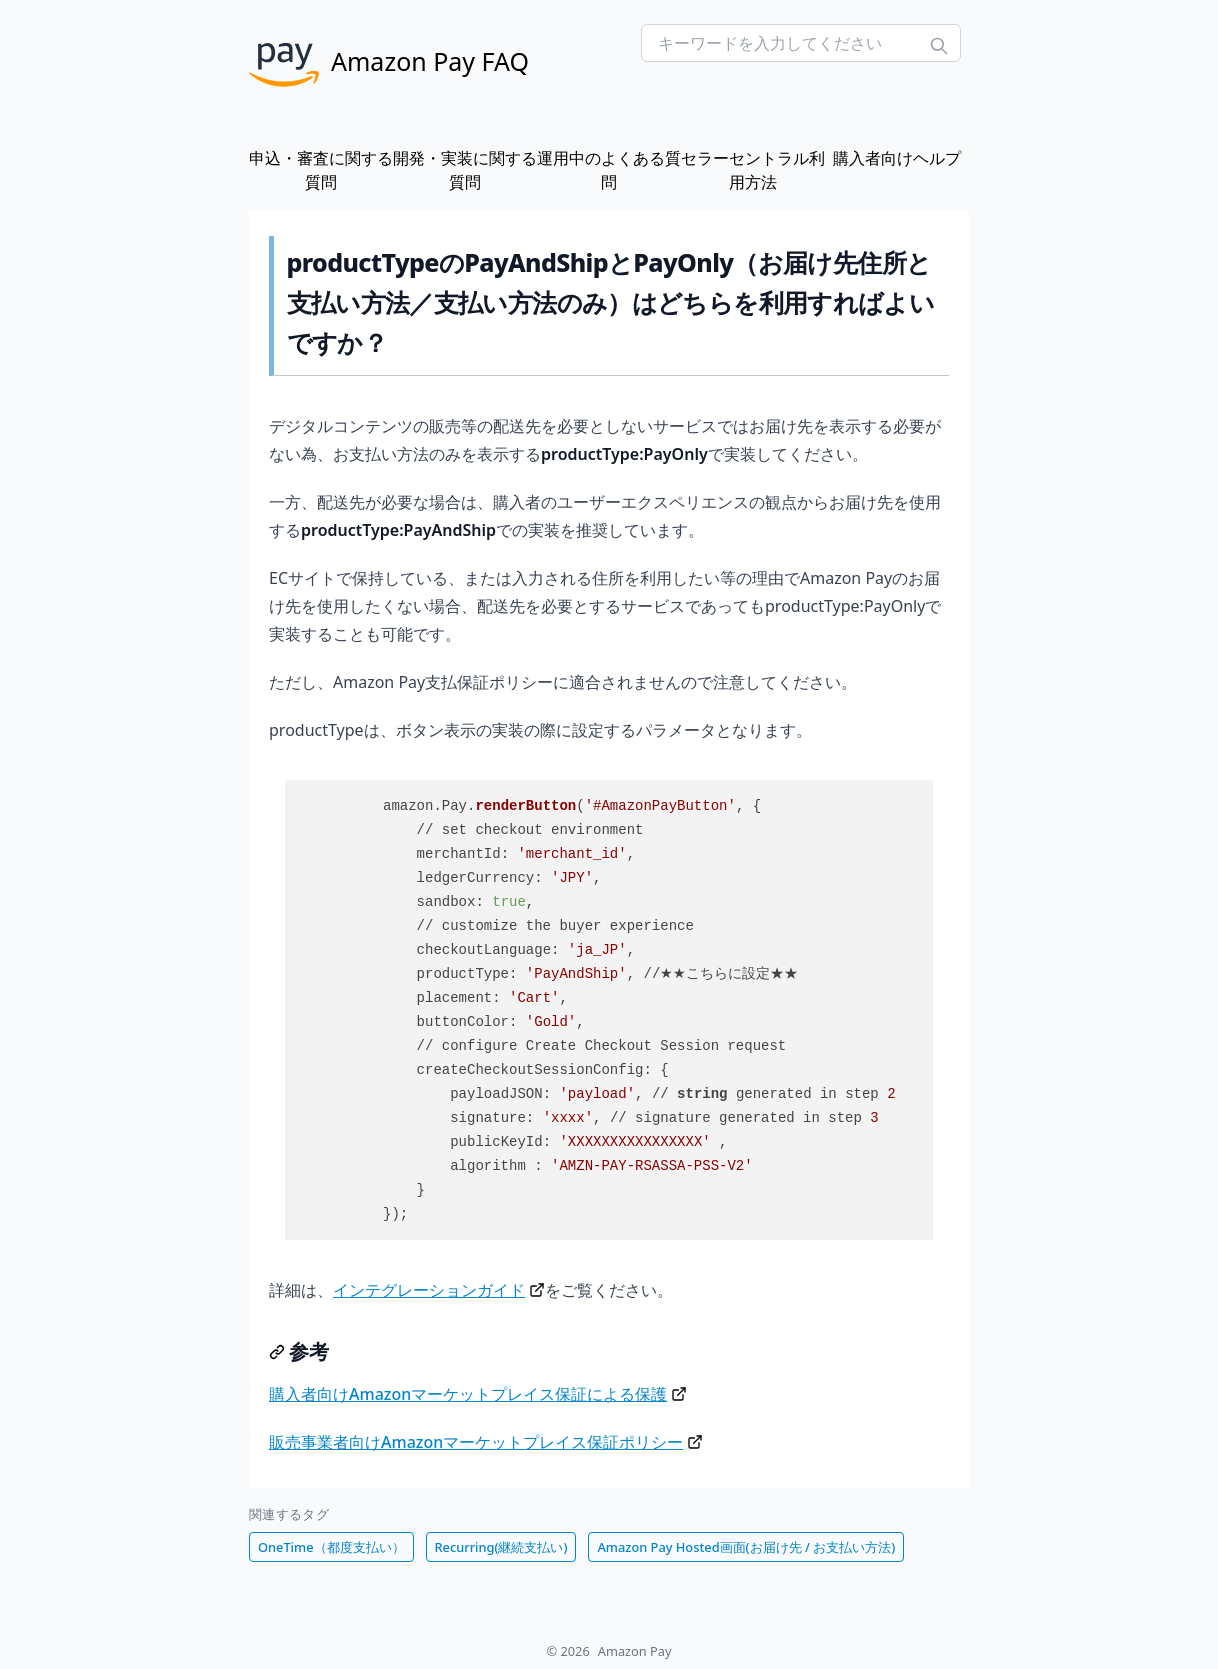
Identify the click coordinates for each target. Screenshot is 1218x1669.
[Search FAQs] (801, 43)
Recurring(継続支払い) (501, 1547)
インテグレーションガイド (429, 1290)
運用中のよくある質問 (609, 170)
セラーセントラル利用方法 (753, 170)
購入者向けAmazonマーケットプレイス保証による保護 (468, 1394)
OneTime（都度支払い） (331, 1547)
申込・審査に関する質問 (321, 170)
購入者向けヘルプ (897, 158)
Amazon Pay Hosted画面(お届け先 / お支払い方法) (746, 1547)
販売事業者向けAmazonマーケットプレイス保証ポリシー (476, 1442)
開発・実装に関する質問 (465, 170)
